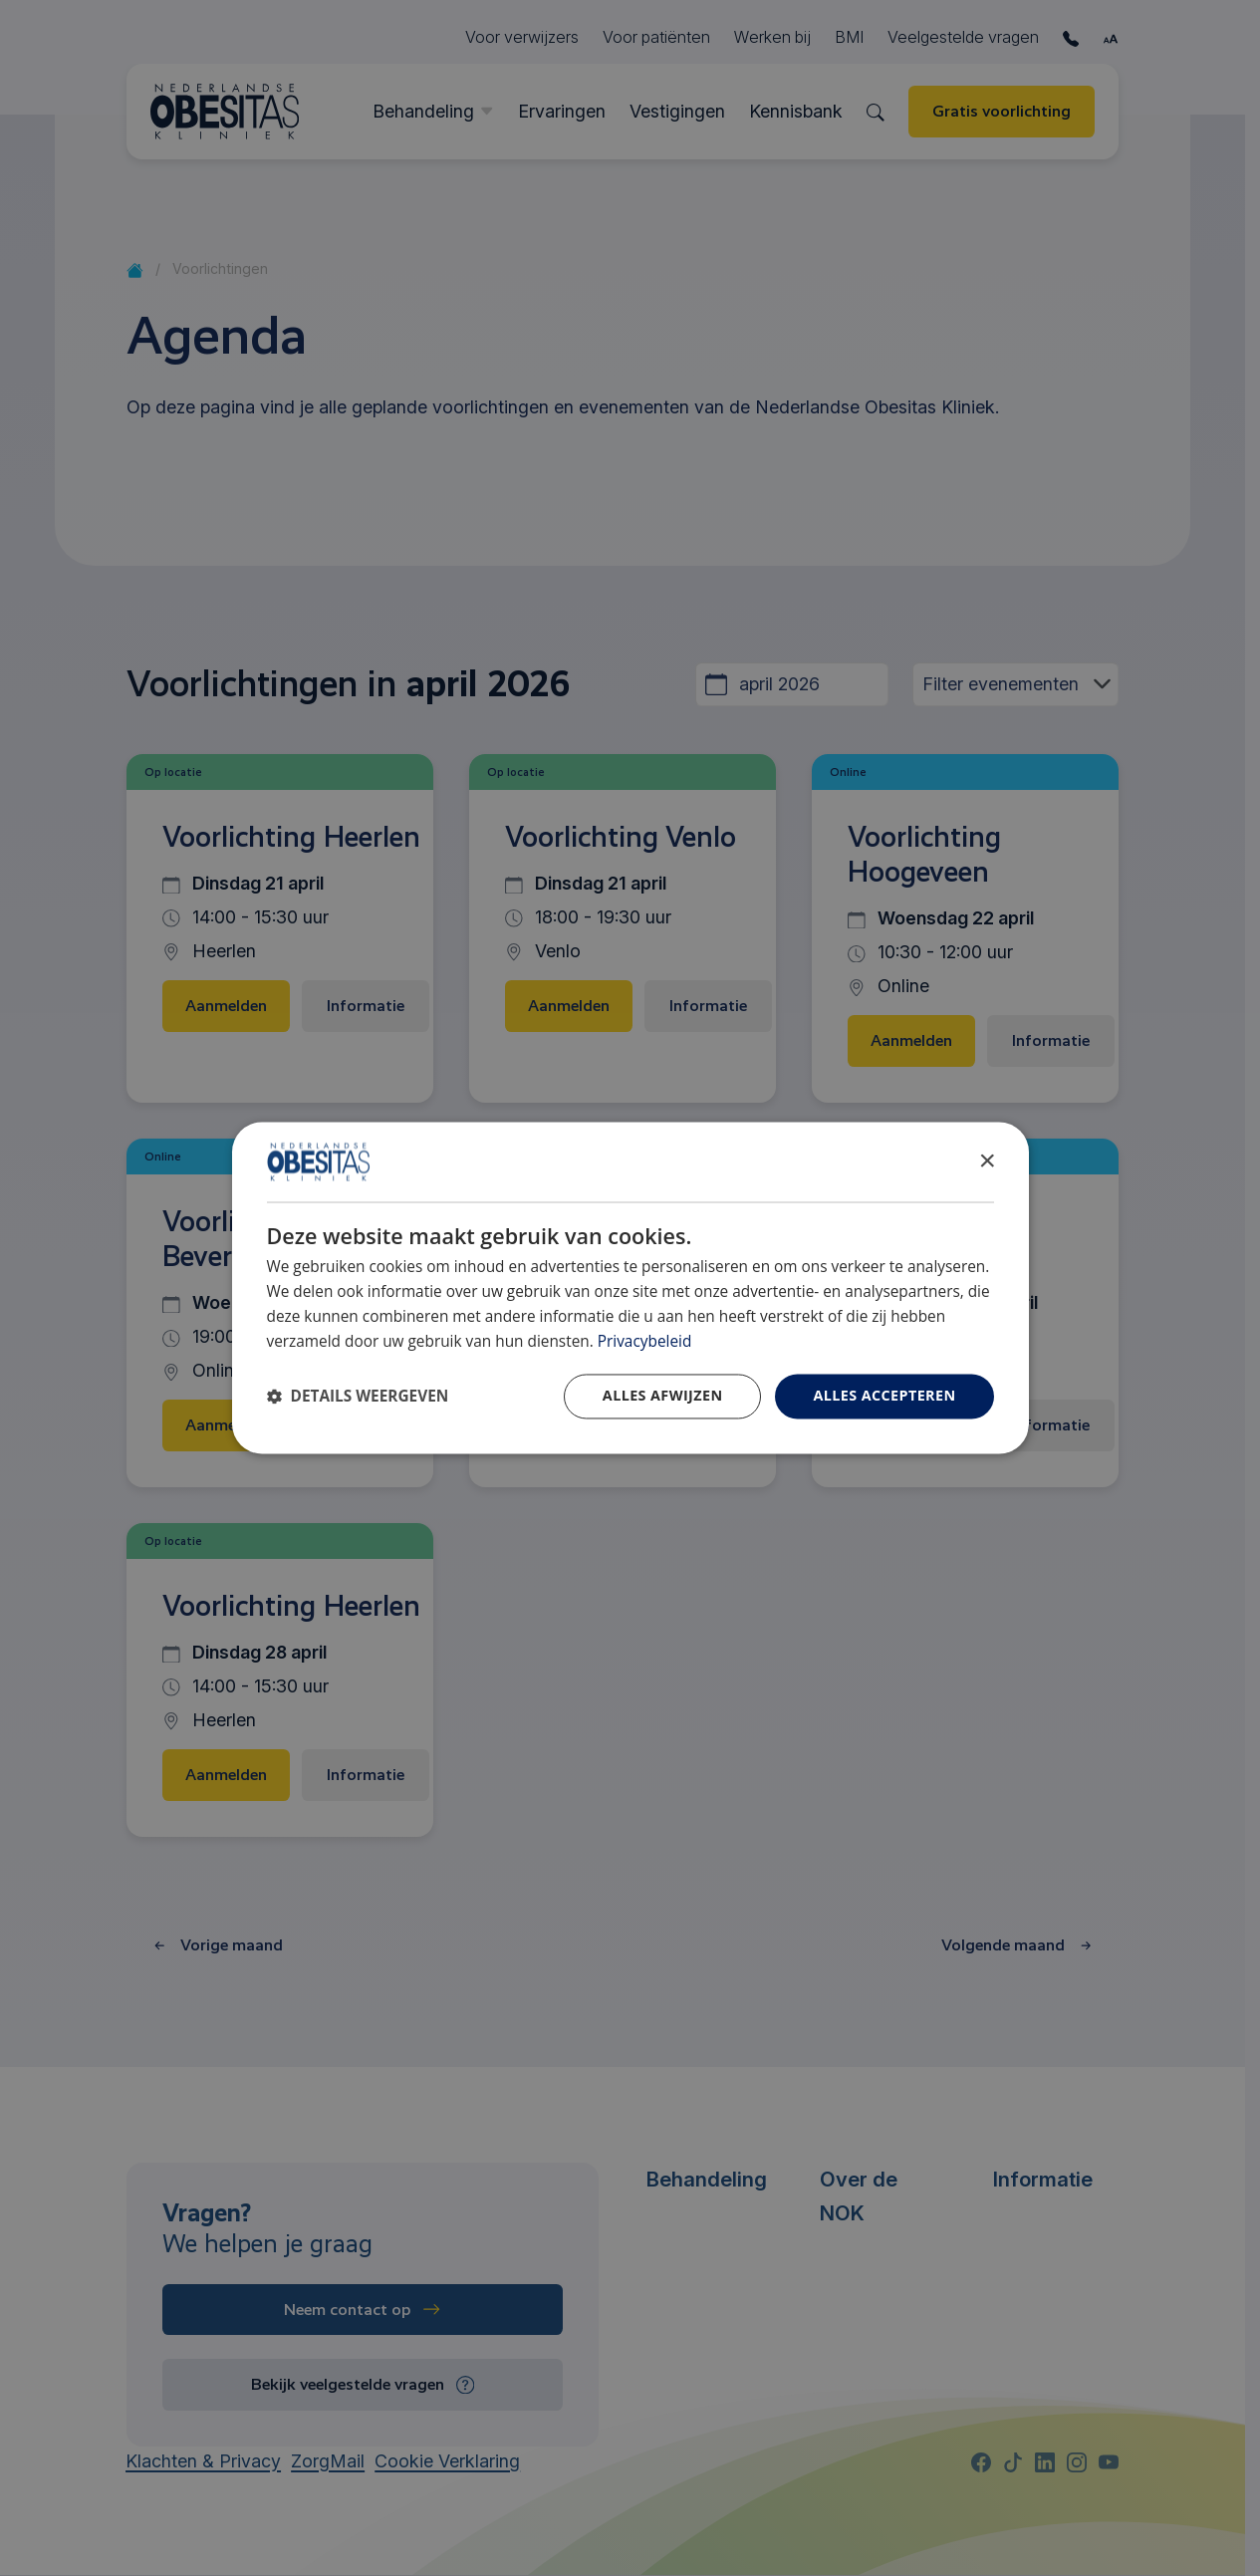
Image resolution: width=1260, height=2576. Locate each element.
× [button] (986, 1161)
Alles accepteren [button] (884, 1396)
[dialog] (630, 1287)
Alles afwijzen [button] (663, 1396)
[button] (358, 1397)
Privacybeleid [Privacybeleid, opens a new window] (645, 1341)
